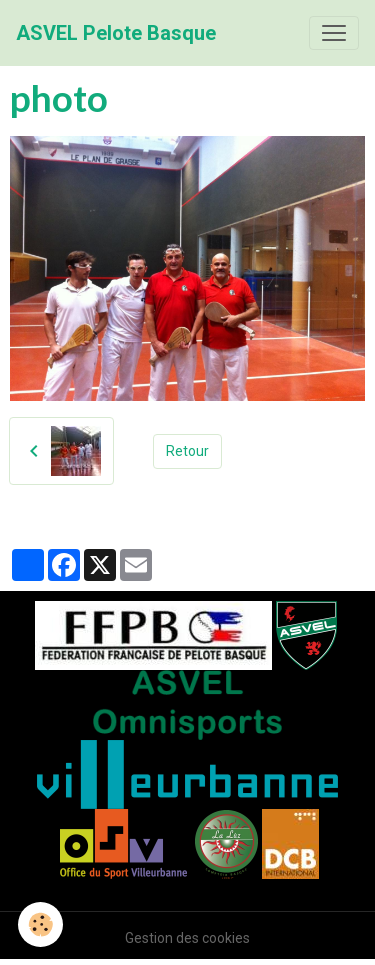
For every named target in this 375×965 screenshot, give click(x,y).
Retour (187, 451)
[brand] (116, 33)
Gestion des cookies (187, 938)
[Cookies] (40, 924)
